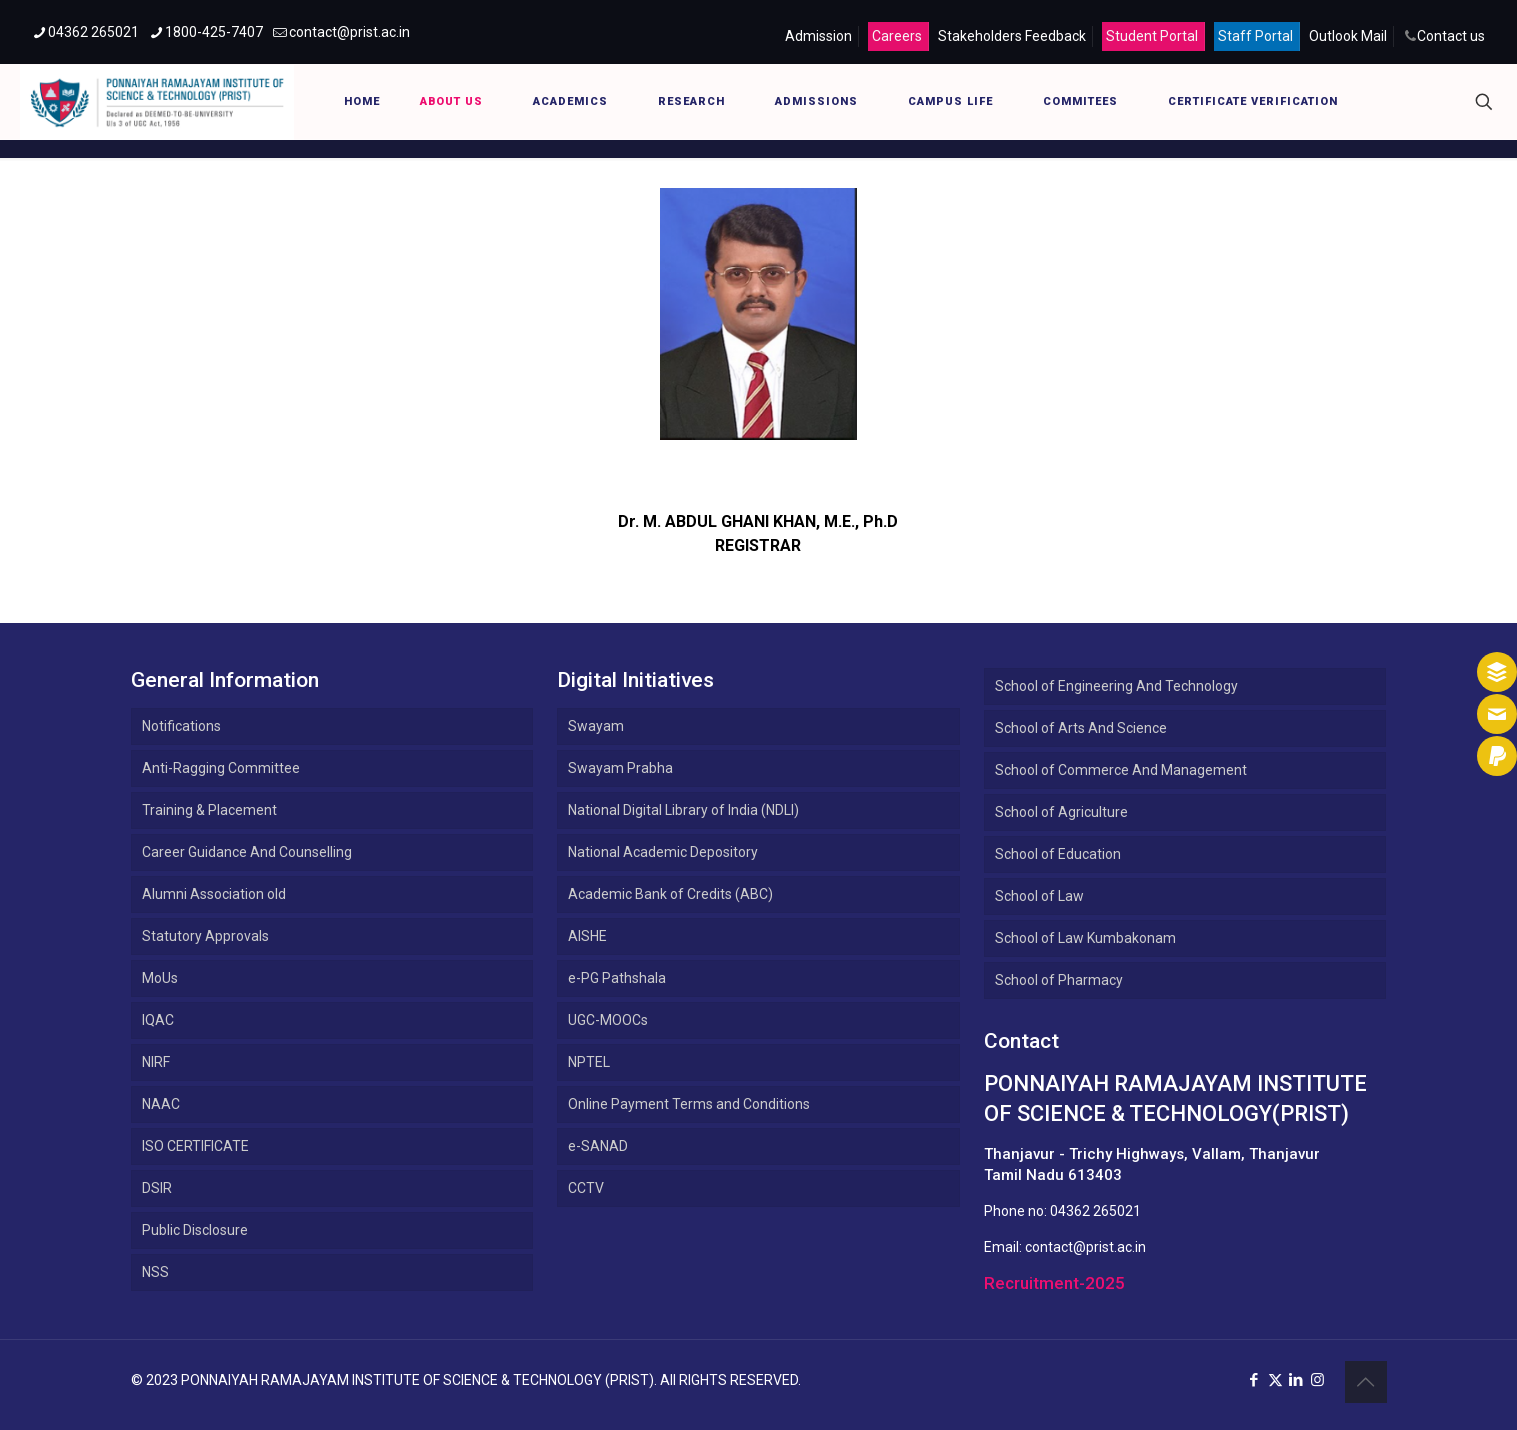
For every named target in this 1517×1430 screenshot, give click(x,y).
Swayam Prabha (620, 768)
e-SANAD (598, 1146)
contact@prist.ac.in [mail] (349, 32)
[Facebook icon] (1254, 1380)
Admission (818, 36)
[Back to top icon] (1366, 1382)
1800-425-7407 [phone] (214, 32)
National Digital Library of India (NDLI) (683, 810)
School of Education (1058, 854)
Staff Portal (1255, 36)
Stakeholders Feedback (1012, 36)
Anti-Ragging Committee (221, 768)
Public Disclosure (195, 1230)
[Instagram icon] (1317, 1380)
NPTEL (589, 1062)
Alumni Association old (214, 894)
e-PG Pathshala (617, 978)
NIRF (156, 1062)
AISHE (587, 936)
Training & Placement (209, 810)
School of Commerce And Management (1121, 770)
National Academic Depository (663, 852)
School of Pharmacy (1059, 980)
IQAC (158, 1020)
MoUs (160, 978)
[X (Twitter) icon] (1275, 1380)
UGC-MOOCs (608, 1020)
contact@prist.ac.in (1085, 1247)
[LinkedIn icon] (1296, 1380)
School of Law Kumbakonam (1085, 938)
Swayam (596, 726)
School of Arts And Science (1081, 728)
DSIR (157, 1188)
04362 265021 (1095, 1211)
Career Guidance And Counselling (247, 852)
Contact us (1451, 36)
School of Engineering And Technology (1116, 686)
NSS (155, 1272)
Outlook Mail (1348, 36)
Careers (897, 36)
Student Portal (1152, 36)
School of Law (1039, 896)
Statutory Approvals (205, 936)
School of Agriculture (1061, 812)
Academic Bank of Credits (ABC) (670, 894)
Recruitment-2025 (1054, 1283)
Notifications (181, 726)
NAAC (161, 1104)
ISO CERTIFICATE (195, 1146)
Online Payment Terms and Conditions (689, 1104)
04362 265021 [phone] (93, 32)
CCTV (586, 1188)
